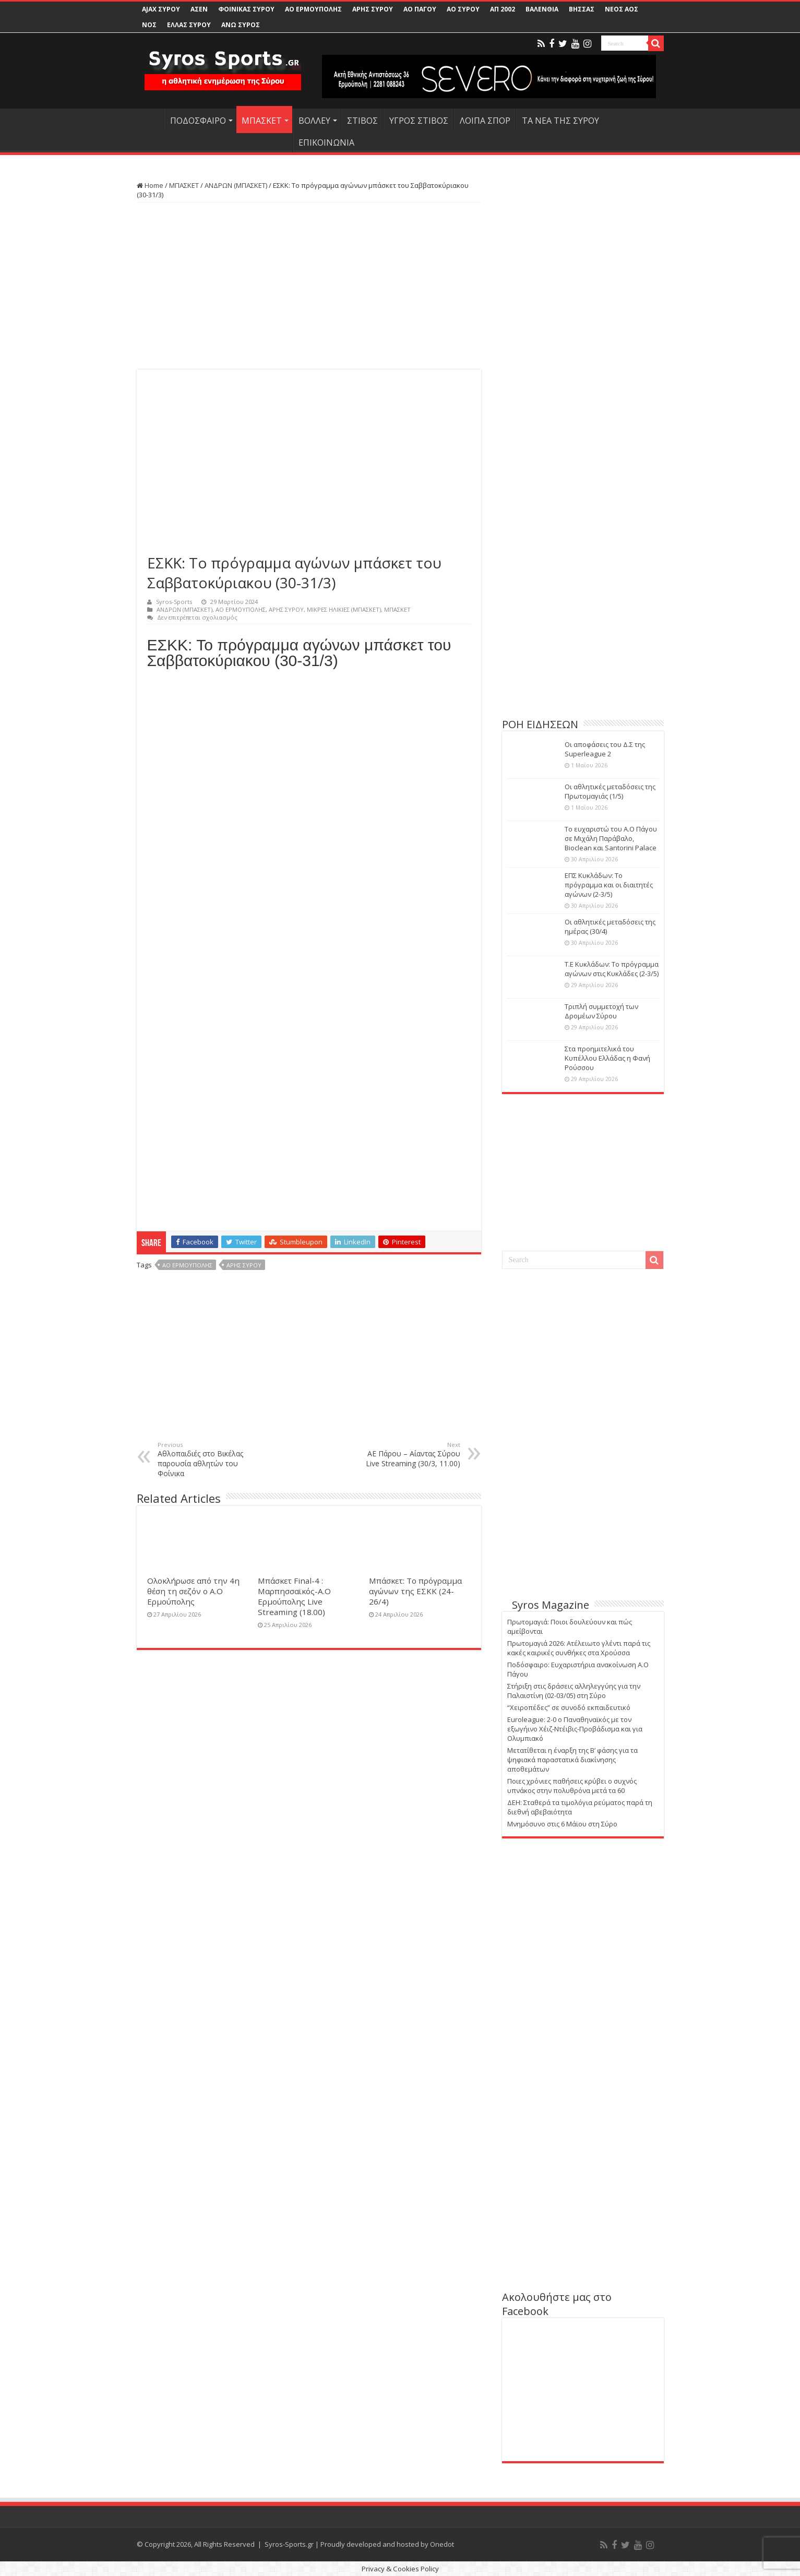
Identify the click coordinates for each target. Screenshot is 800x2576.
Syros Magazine (550, 1605)
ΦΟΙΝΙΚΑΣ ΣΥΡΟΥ (246, 9)
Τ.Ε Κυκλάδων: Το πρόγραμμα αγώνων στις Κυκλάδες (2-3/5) (612, 968)
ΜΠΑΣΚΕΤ (262, 120)
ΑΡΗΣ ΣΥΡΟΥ (372, 9)
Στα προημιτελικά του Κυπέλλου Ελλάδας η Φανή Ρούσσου (607, 1058)
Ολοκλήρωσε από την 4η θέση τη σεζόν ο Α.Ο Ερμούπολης (193, 1591)
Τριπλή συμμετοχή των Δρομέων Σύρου (601, 1011)
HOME (150, 119)
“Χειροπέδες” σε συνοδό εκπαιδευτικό (568, 1707)
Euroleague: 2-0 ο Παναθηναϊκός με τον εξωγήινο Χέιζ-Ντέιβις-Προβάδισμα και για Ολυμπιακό (574, 1729)
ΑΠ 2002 (502, 9)
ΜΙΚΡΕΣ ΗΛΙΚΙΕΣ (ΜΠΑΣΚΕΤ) (344, 609)
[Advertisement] (309, 286)
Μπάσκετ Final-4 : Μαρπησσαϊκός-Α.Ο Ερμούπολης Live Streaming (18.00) (294, 1596)
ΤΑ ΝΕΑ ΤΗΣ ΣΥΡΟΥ (560, 120)
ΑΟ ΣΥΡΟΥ (463, 9)
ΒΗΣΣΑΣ (581, 9)
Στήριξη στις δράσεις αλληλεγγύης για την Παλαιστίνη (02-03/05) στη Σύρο (573, 1690)
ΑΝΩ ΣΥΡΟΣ (240, 24)
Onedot (442, 2544)
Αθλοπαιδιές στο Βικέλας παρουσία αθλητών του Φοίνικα (211, 1459)
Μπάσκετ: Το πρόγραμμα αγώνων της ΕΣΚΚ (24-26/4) (415, 1591)
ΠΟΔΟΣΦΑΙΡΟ (198, 120)
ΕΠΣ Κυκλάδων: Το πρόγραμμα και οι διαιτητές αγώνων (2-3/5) (609, 885)
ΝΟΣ (149, 24)
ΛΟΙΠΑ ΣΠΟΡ (485, 120)
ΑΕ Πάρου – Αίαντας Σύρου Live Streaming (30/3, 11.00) (406, 1454)
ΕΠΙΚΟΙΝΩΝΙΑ (326, 142)
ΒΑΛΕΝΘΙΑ (542, 9)
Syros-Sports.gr (289, 2544)
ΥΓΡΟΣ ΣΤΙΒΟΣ (418, 120)
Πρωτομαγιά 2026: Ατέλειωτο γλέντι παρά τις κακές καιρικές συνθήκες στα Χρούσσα (578, 1648)
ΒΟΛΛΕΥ (314, 120)
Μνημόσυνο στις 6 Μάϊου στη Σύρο (562, 1824)
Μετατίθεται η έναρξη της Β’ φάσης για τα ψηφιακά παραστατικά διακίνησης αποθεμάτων (572, 1760)
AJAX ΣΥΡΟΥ (161, 9)
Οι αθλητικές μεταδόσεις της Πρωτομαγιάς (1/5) (610, 791)
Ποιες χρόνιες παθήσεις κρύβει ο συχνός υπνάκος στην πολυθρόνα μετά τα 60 (572, 1785)
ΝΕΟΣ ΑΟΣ (621, 9)
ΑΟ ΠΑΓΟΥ (419, 9)
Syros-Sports (174, 602)
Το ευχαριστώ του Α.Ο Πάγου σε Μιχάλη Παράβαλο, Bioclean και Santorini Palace (611, 838)
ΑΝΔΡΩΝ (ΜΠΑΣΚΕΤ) (236, 185)
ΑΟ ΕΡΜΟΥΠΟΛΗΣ (313, 9)
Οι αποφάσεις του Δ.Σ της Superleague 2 (605, 749)
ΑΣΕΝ (199, 9)
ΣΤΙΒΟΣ (362, 120)
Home (150, 185)
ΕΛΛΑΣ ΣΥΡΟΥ (189, 24)
